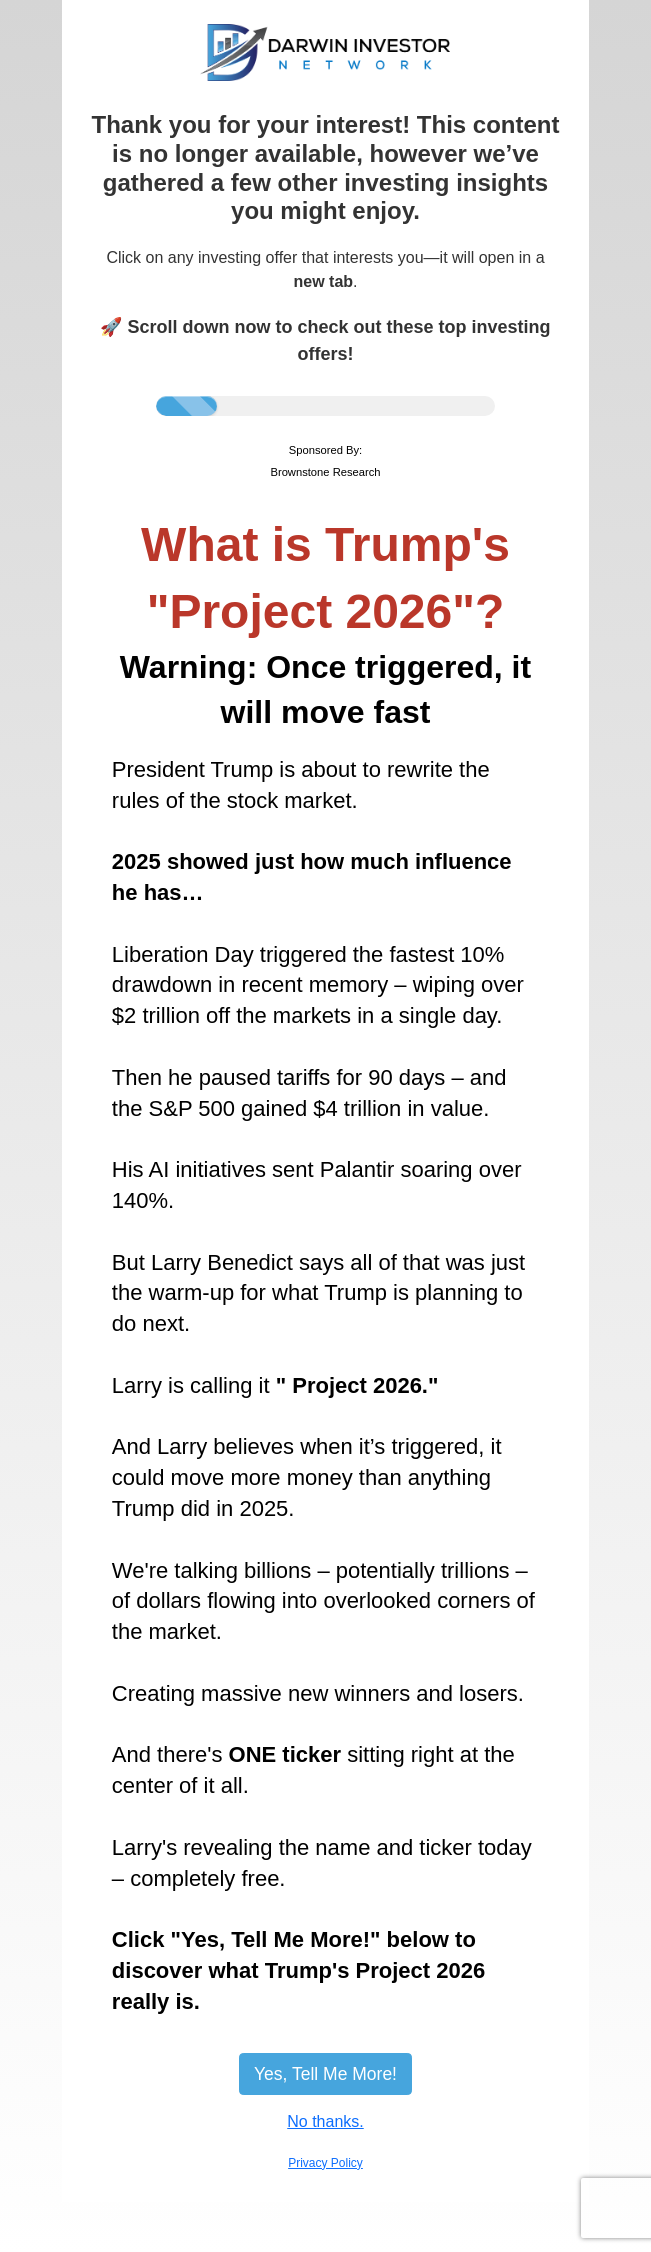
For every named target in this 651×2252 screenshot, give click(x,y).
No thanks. (325, 2121)
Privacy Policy (325, 2163)
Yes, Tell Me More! (325, 2074)
